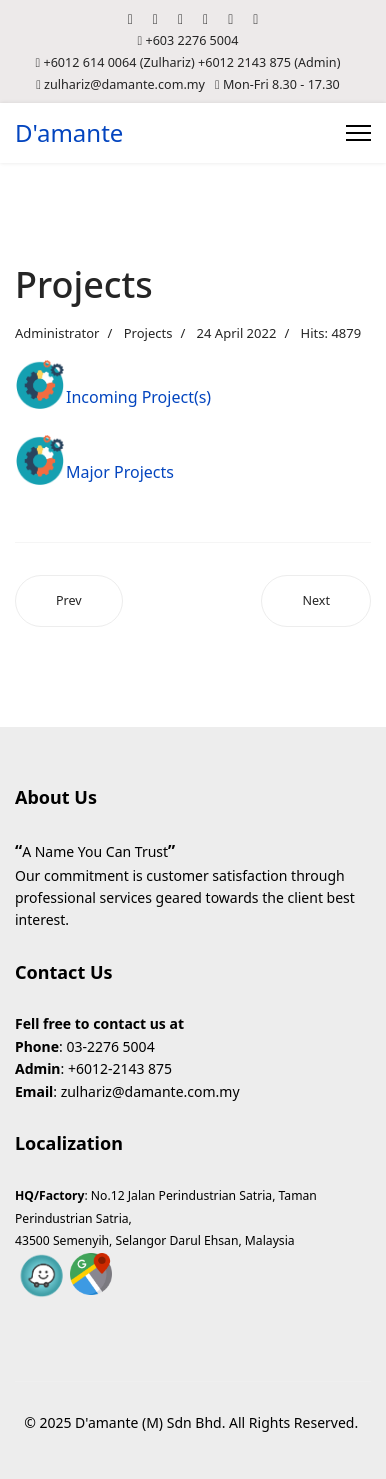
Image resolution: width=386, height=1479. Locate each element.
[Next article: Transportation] (316, 601)
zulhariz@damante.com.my (124, 84)
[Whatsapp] (255, 18)
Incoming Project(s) (138, 397)
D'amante (69, 133)
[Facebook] (130, 18)
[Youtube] (180, 18)
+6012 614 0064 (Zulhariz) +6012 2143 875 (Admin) (191, 62)
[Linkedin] (205, 18)
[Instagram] (230, 18)
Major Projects (120, 472)
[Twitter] (155, 18)
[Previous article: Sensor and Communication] (69, 601)
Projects (148, 333)
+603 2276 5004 (191, 40)
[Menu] (358, 133)
